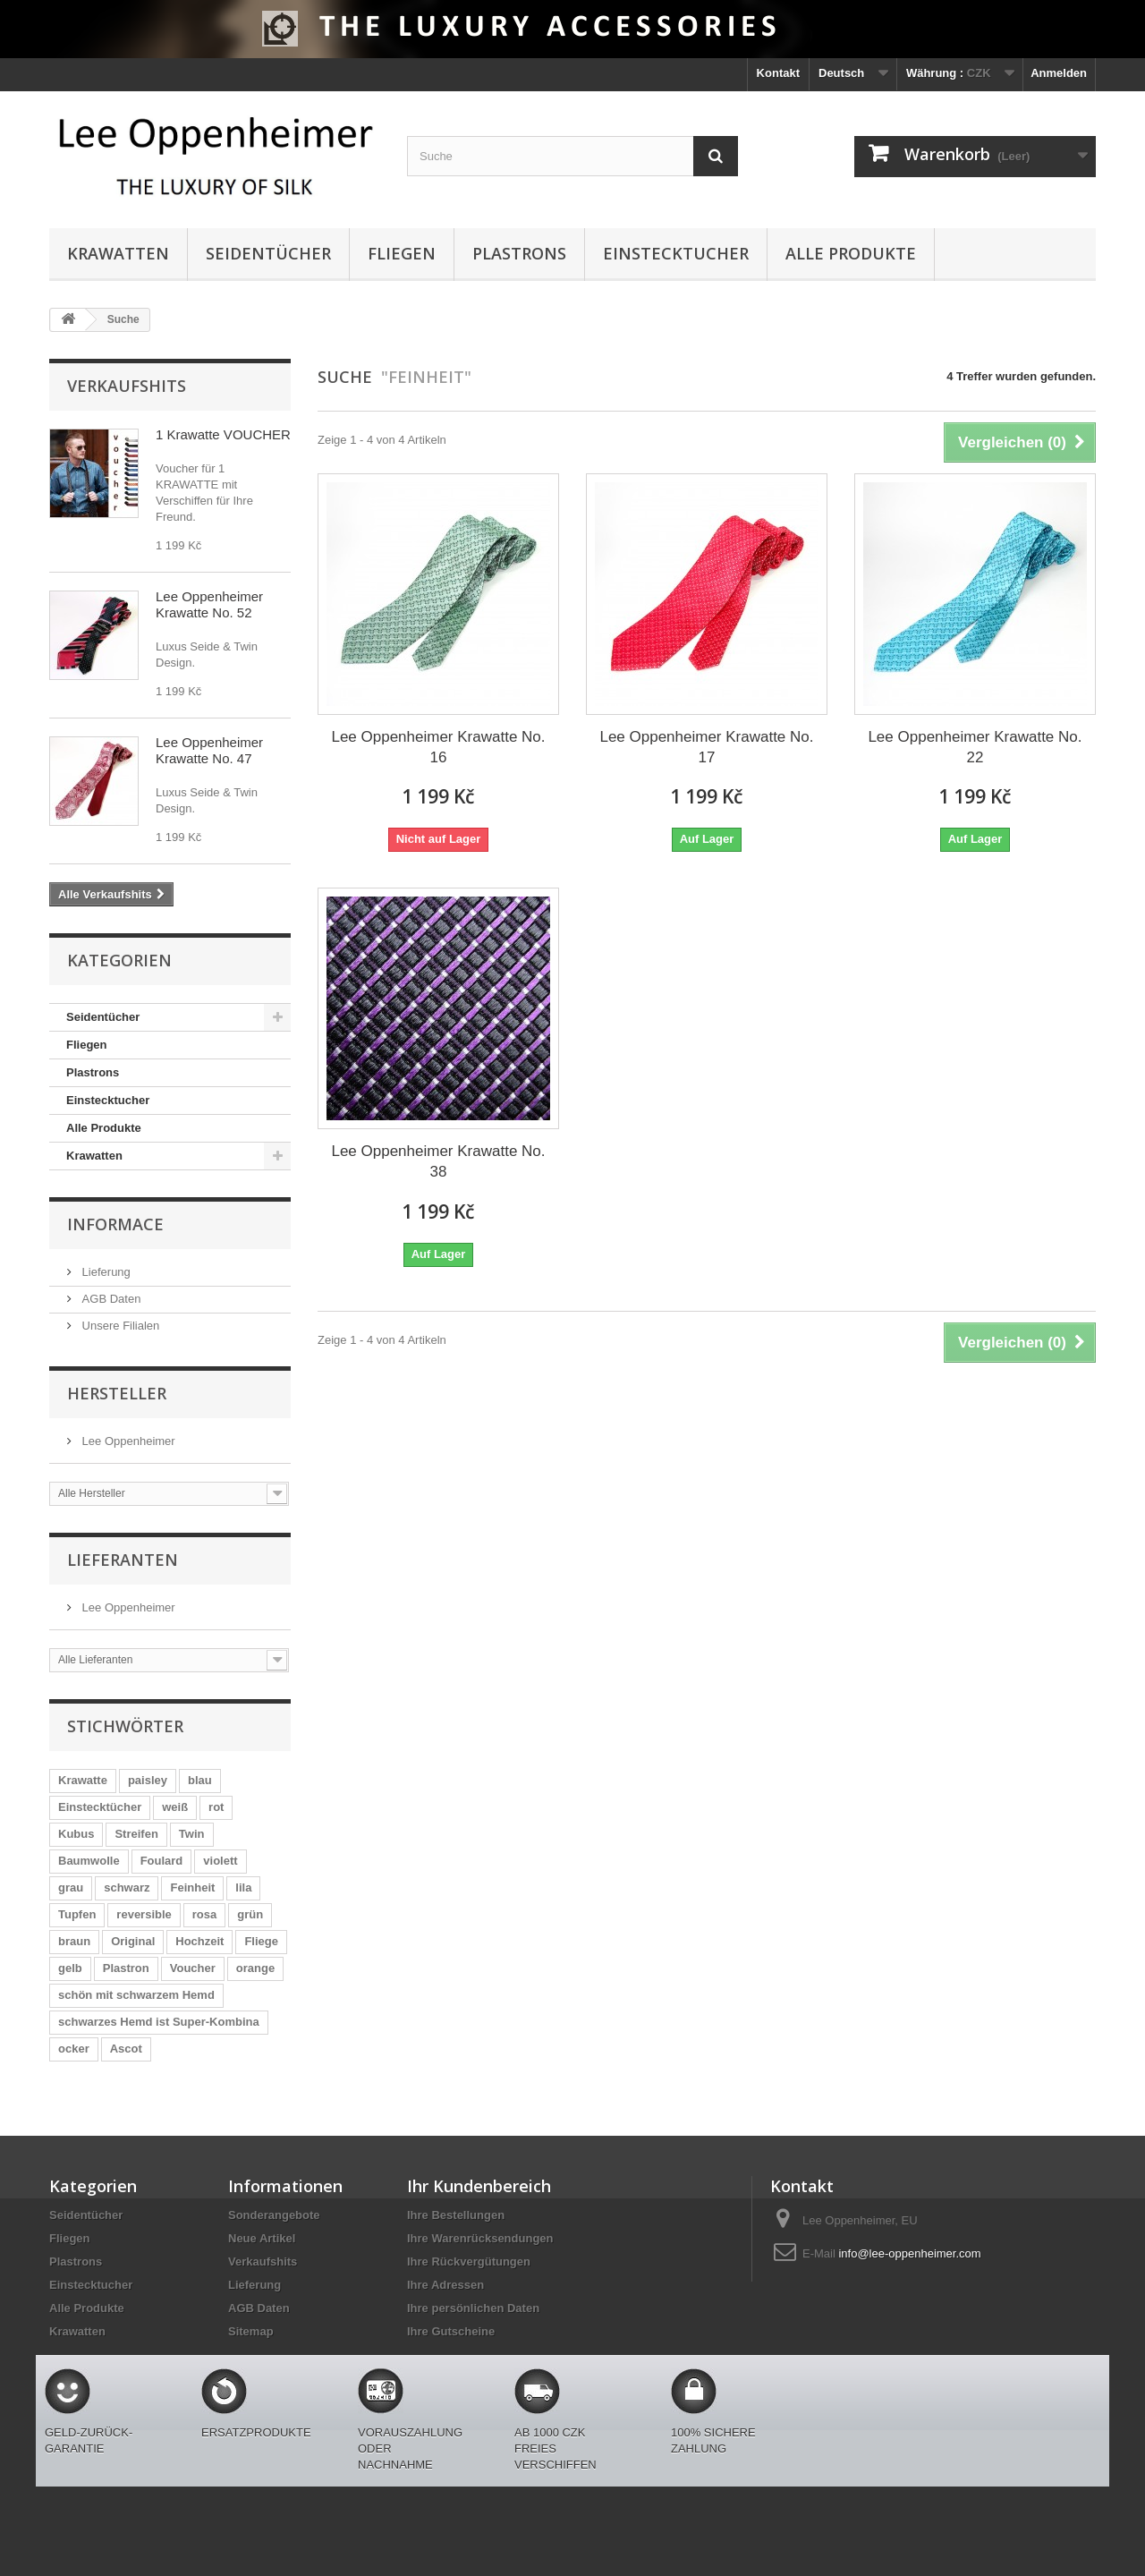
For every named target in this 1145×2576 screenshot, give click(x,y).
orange (255, 1968)
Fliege (261, 1941)
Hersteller (116, 1393)
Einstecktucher (676, 253)
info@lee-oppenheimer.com (909, 2253)
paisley (147, 1780)
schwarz (126, 1887)
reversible (143, 1914)
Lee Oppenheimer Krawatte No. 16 (438, 747)
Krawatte (82, 1780)
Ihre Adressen (445, 2284)
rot (216, 1807)
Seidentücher (268, 253)
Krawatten (118, 253)
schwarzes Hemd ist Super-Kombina (158, 2021)
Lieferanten (122, 1559)
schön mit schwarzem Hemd (136, 1995)
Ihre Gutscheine (451, 2331)
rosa (204, 1914)
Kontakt (778, 73)
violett (220, 1860)
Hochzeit (199, 1941)
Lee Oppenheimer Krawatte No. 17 (706, 747)
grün (250, 1914)
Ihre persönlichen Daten (473, 2308)
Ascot (126, 2048)
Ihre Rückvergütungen (468, 2261)
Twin (192, 1834)
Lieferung (105, 1272)
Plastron (126, 1968)
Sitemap (251, 2331)
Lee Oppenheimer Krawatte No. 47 (209, 750)
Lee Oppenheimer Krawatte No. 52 (209, 604)
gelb (70, 1968)
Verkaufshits (126, 385)
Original (133, 1941)
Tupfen (77, 1914)
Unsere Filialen (119, 1325)
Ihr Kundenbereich (479, 2186)
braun (74, 1941)
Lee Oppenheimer (127, 1441)
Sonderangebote (274, 2215)
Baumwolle (89, 1860)
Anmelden (1058, 73)
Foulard (161, 1860)
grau (70, 1887)
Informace (115, 1224)
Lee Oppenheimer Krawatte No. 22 (974, 747)
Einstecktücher (99, 1807)
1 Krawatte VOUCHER (223, 434)
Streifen (135, 1834)
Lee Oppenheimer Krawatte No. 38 (438, 1161)
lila (243, 1887)
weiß (175, 1807)
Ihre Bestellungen (456, 2215)
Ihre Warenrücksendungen (480, 2238)
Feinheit (192, 1887)
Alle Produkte (850, 253)
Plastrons (519, 253)
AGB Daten (109, 1298)
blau (200, 1780)
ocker (73, 2048)
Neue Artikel (261, 2238)
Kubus (76, 1834)
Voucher (193, 1968)
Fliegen (402, 253)
